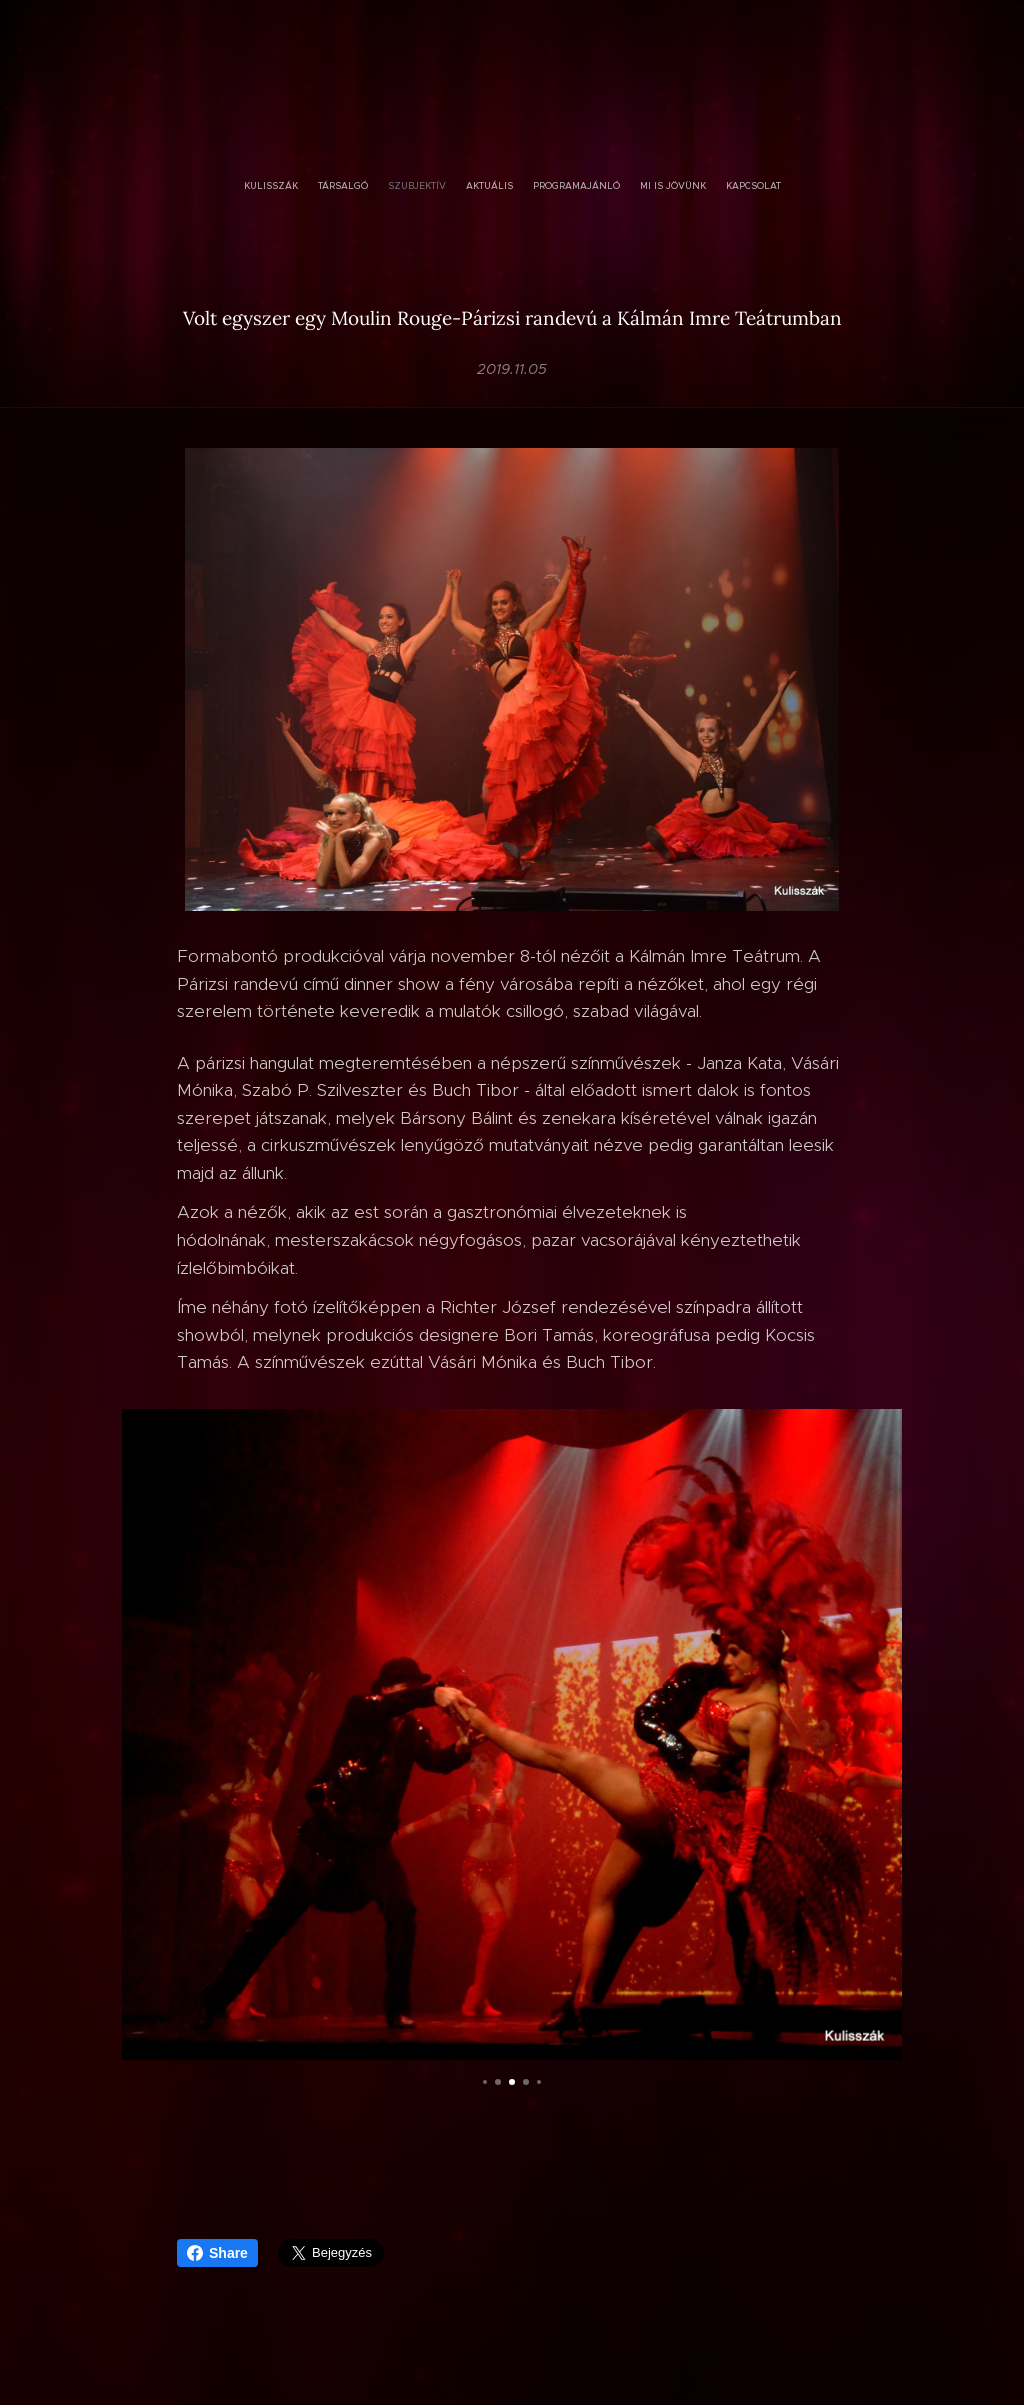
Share (217, 2253)
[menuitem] (457, 186)
